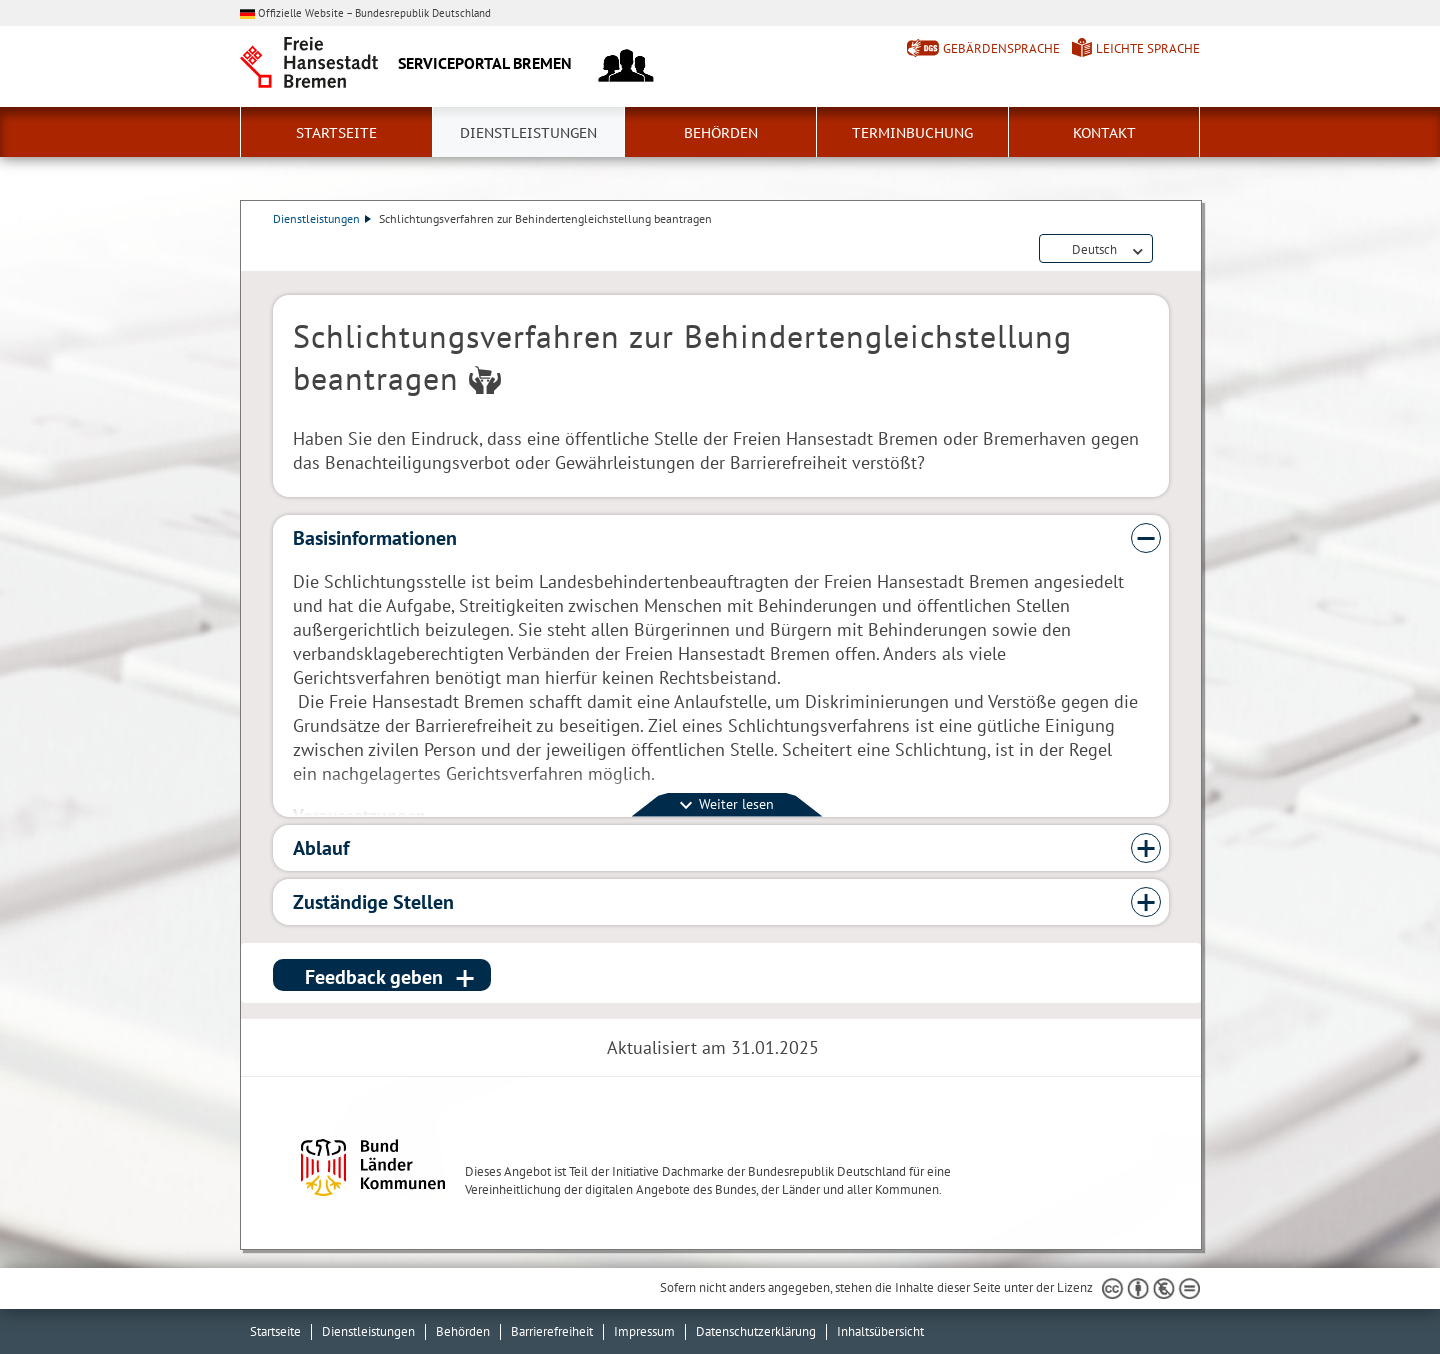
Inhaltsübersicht (880, 1331)
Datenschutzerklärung (756, 1331)
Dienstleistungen (528, 133)
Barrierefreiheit (552, 1331)
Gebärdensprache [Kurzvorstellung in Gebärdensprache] (1001, 48)
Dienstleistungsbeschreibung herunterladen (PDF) (1165, 250)
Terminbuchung (912, 133)
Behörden (721, 133)
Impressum (644, 1331)
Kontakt (1104, 133)
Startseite (336, 133)
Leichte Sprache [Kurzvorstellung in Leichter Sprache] (1148, 48)
